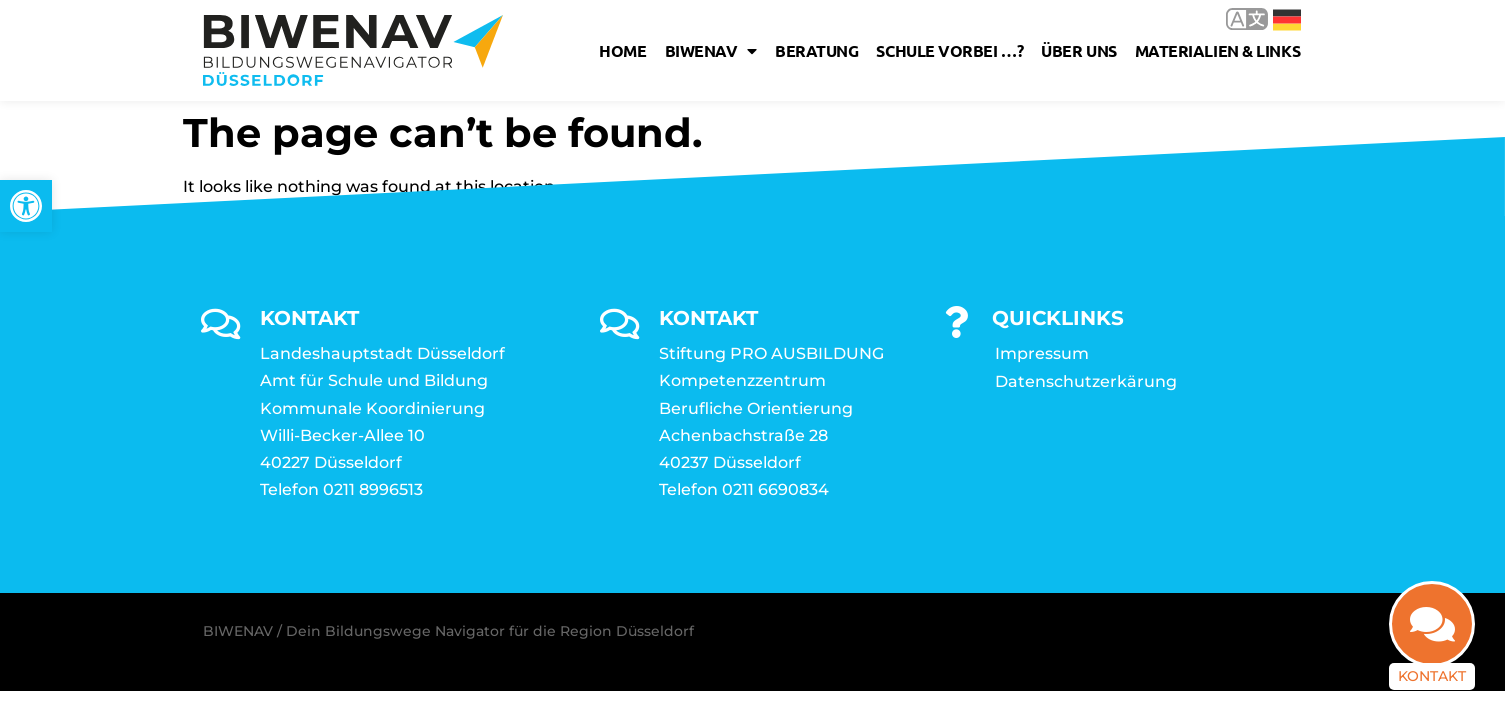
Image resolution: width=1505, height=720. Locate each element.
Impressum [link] (1042, 353)
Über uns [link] (1078, 50)
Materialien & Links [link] (1217, 50)
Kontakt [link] (1432, 676)
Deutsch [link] (1287, 20)
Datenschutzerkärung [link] (1086, 381)
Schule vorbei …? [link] (949, 50)
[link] (26, 206)
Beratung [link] (816, 50)
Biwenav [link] (711, 51)
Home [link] (622, 50)
